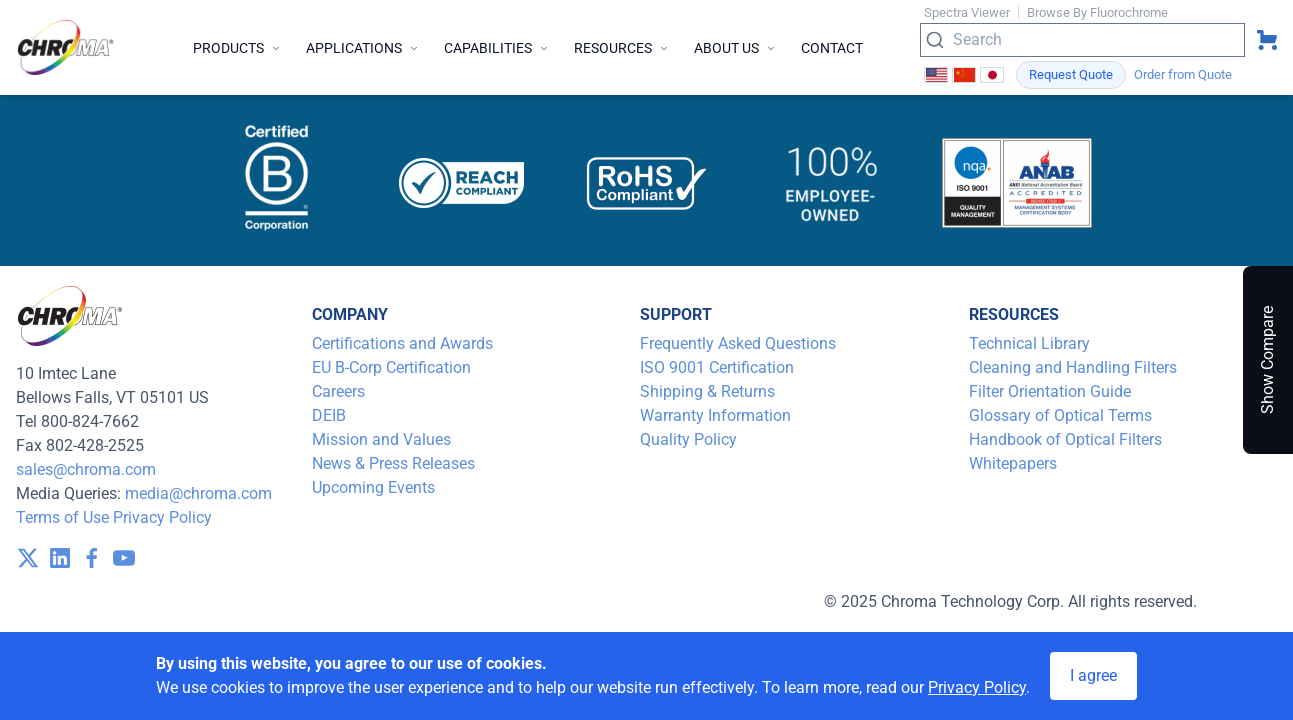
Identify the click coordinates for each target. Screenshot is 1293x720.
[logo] (66, 47)
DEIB (329, 415)
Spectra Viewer (967, 12)
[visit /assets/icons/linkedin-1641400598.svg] (60, 558)
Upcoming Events (373, 487)
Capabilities (497, 48)
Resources (622, 48)
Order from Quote (1183, 74)
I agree (1093, 675)
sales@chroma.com (86, 469)
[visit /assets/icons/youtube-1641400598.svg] (124, 558)
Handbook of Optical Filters (1065, 439)
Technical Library (1029, 343)
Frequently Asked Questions (738, 343)
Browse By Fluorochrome (1097, 12)
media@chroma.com (198, 493)
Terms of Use (62, 517)
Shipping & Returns (707, 391)
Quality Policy (688, 439)
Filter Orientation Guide (1050, 391)
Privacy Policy (162, 517)
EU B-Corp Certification (391, 367)
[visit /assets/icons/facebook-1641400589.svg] (92, 558)
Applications (363, 48)
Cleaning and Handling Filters (1073, 367)
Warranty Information (715, 415)
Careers (338, 391)
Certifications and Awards (402, 343)
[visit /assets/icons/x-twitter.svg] (28, 558)
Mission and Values (381, 439)
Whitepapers (1013, 463)
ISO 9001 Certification (717, 367)
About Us (735, 48)
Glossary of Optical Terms (1060, 415)
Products (237, 48)
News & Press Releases (393, 463)
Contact (832, 48)
